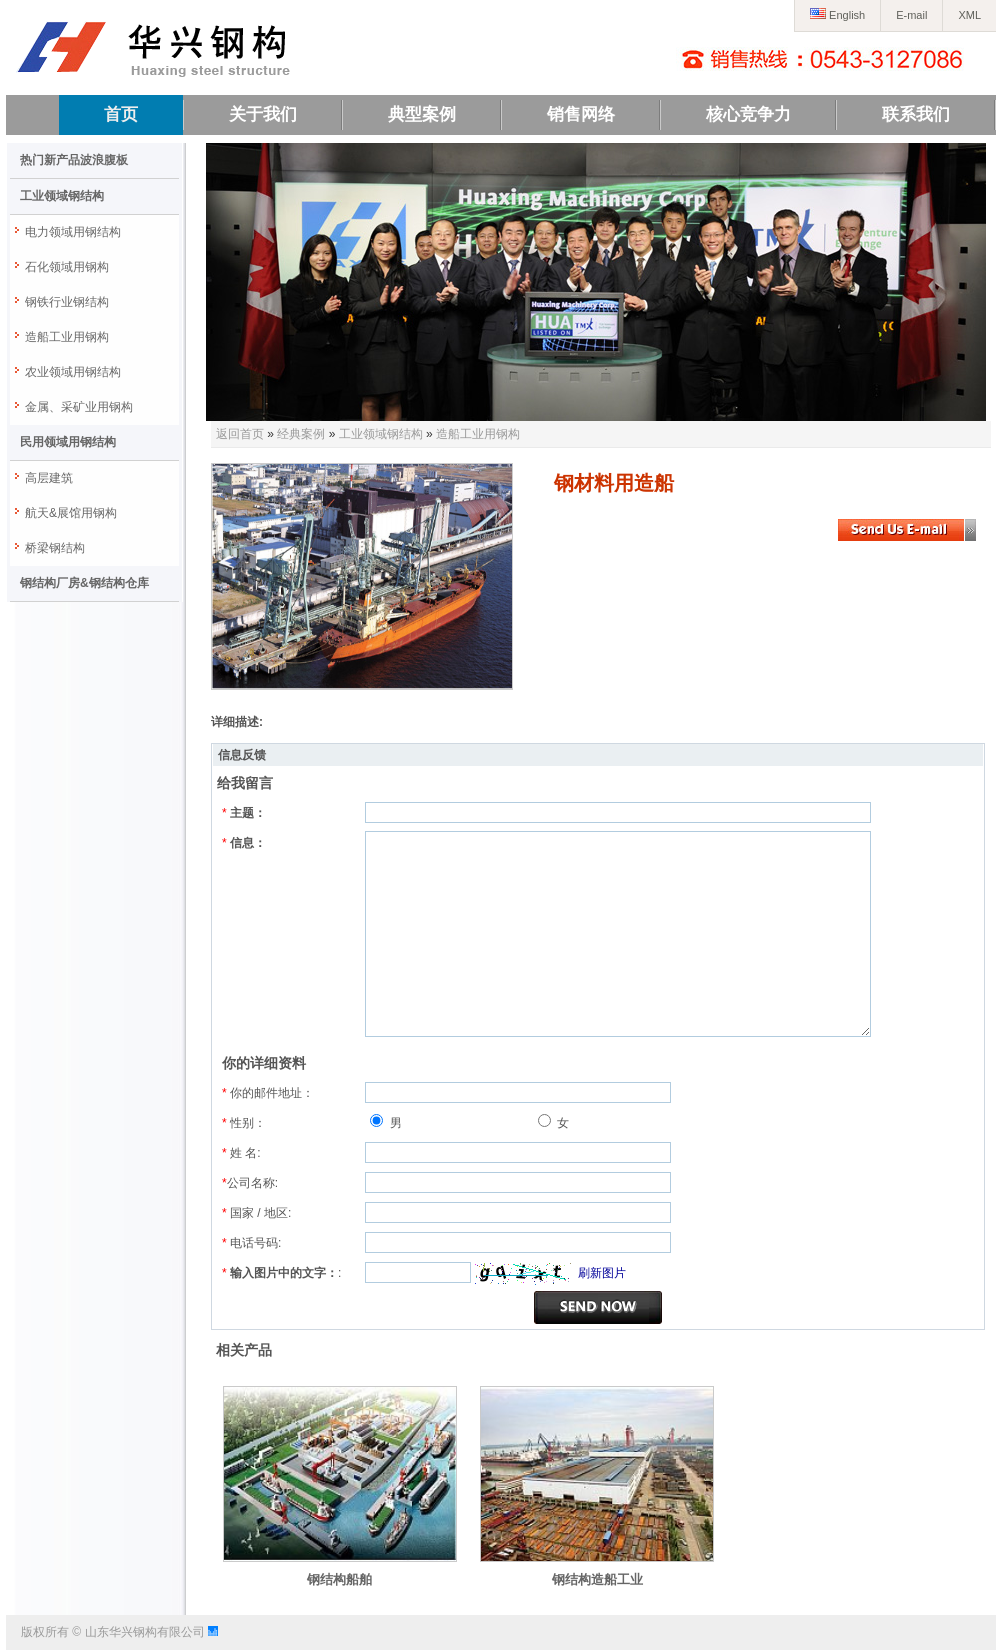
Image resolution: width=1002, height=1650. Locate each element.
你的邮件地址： (268, 1093)
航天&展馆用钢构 (71, 513)
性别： (244, 1123)
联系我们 (916, 114)
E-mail (911, 15)
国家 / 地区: (256, 1213)
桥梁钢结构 (55, 548)
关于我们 (263, 114)
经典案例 (301, 434)
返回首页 (240, 434)
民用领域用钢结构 (68, 442)
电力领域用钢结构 (73, 232)
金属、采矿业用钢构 (79, 407)
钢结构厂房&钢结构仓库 (84, 583)
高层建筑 (49, 478)
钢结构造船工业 (597, 1579)
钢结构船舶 (339, 1579)
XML (969, 15)
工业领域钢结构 (62, 196)
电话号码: (251, 1243)
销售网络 (581, 114)
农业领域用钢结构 (73, 372)
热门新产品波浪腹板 (74, 160)
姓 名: (241, 1153)
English (837, 15)
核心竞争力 (748, 114)
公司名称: (250, 1183)
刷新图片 (602, 1273)
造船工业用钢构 (67, 337)
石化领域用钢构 (67, 267)
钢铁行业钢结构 (67, 302)
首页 (121, 114)
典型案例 (422, 114)
